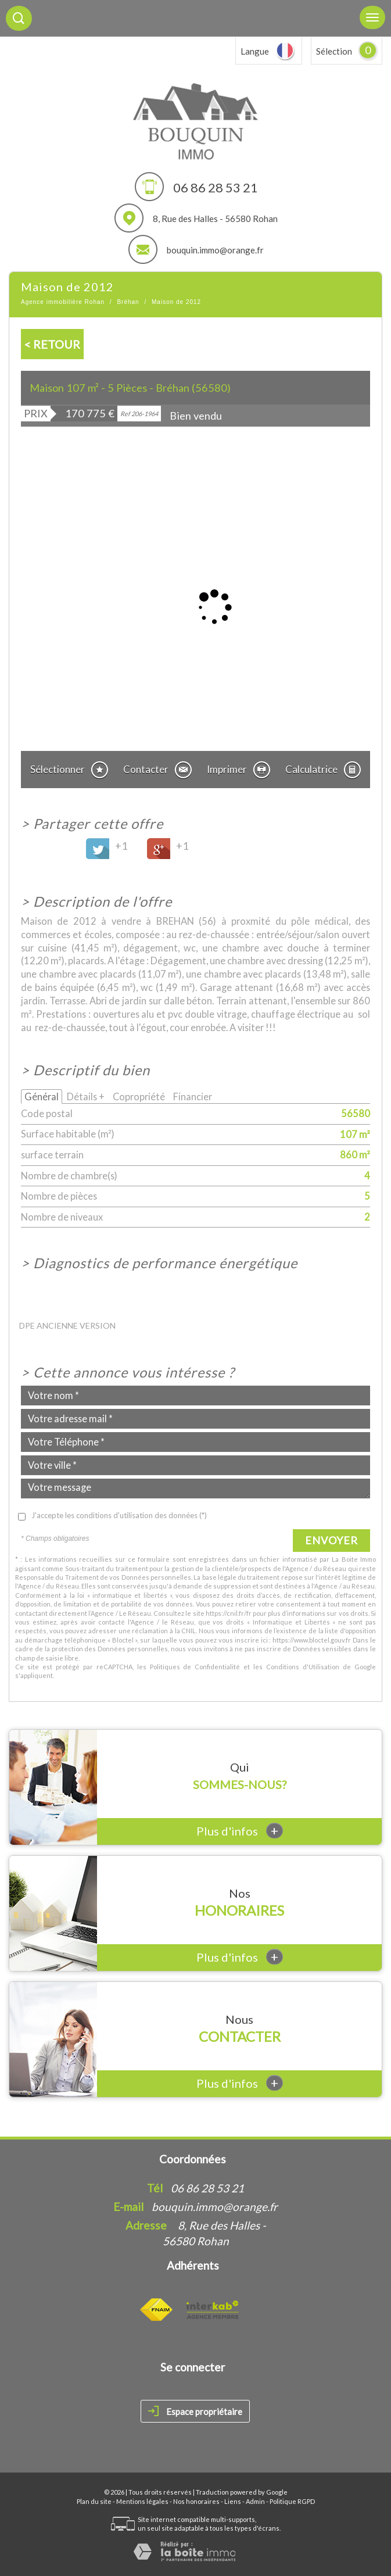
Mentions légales (142, 2501)
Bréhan (128, 302)
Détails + (86, 1096)
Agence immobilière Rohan (63, 302)
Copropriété (139, 1096)
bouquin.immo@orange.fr (215, 250)
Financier (192, 1096)
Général (41, 1096)
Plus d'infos (239, 1830)
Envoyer (331, 1540)
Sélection (334, 51)
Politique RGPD (292, 2501)
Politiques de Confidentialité (195, 1666)
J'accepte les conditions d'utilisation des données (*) (119, 1515)
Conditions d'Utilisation (302, 1666)
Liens (232, 2501)
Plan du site (94, 2501)
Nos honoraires (196, 2501)
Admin (255, 2501)
